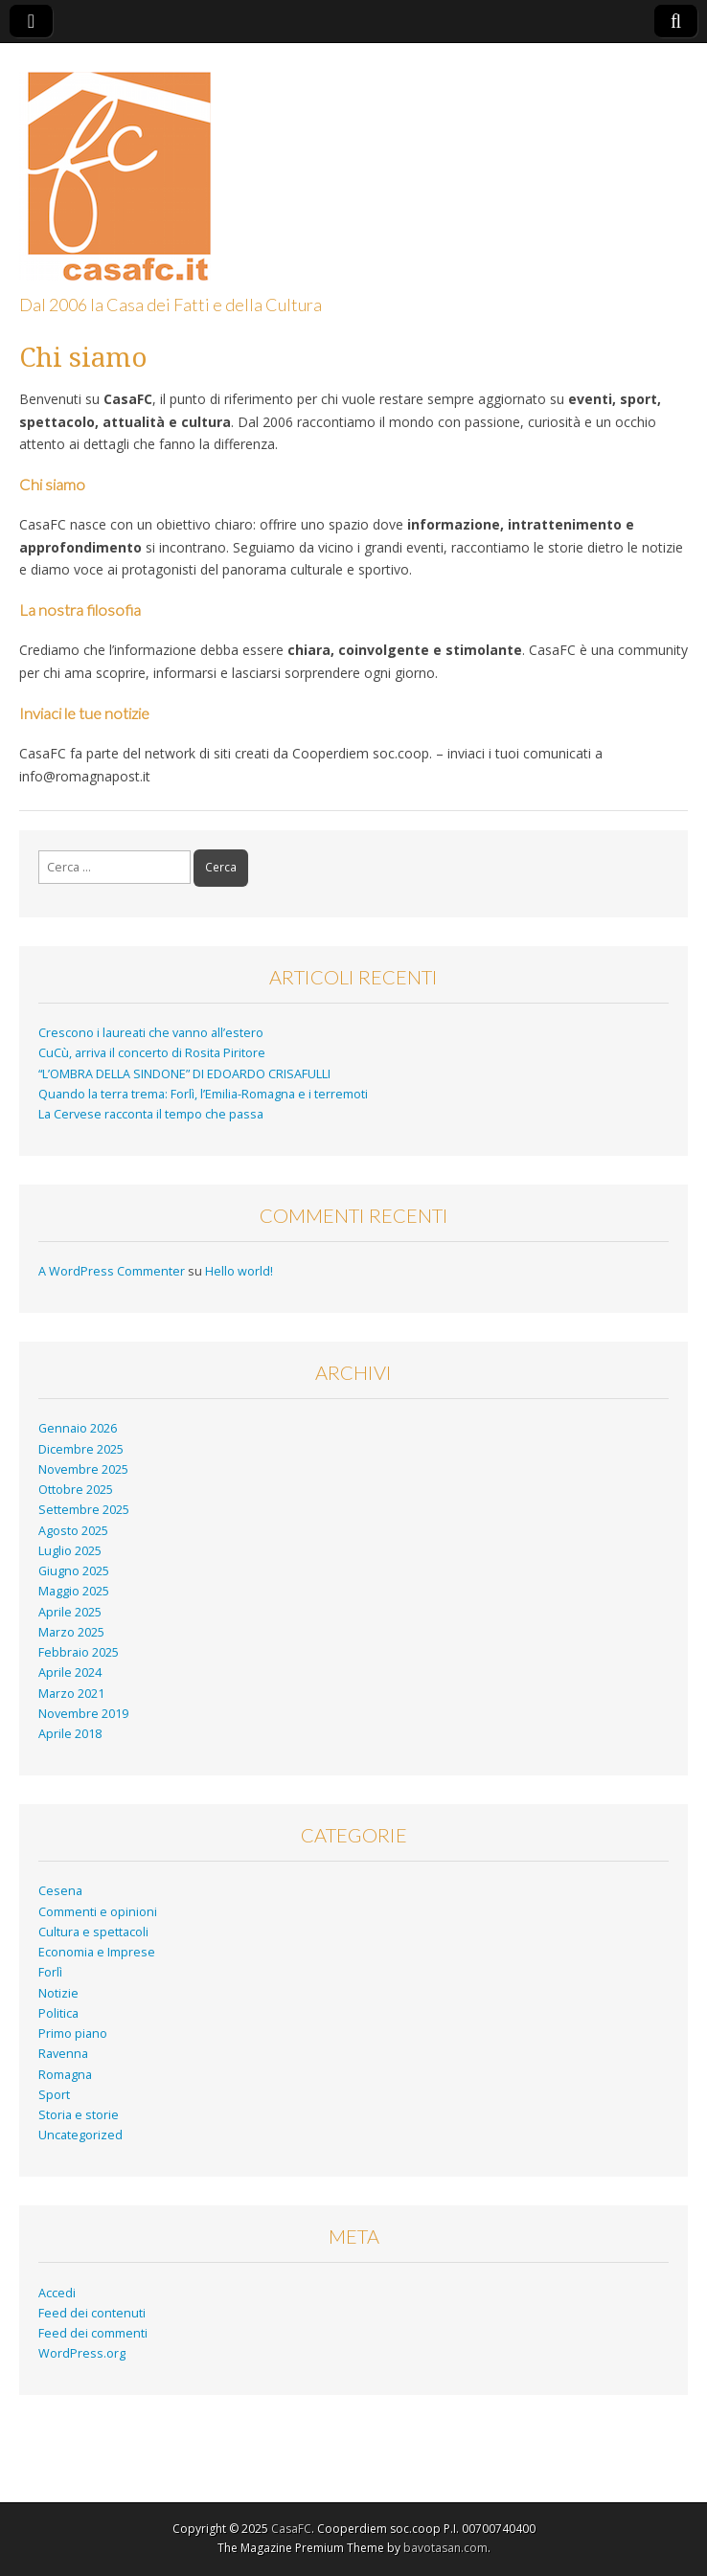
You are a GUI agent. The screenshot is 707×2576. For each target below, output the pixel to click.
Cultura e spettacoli (93, 1932)
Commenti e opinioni (97, 1912)
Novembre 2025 (83, 1469)
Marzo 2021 (71, 1693)
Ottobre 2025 (75, 1489)
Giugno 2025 (73, 1571)
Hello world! (239, 1271)
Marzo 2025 (71, 1632)
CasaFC (291, 2528)
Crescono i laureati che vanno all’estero (150, 1033)
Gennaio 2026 (77, 1428)
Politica (58, 2013)
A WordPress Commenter (111, 1271)
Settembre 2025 (83, 1510)
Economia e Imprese (96, 1952)
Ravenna (63, 2053)
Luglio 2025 (70, 1551)
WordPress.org (81, 2353)
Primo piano (72, 2033)
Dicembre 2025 (81, 1449)
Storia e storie (78, 2115)
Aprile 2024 (70, 1672)
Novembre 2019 (83, 1714)
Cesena (60, 1891)
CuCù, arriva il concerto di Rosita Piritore (151, 1053)
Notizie (58, 1993)
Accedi (57, 2293)
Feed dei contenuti (92, 2313)
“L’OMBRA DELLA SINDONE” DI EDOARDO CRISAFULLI (184, 1074)
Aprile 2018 (70, 1734)
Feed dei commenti (93, 2333)
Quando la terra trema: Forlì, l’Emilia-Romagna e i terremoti (203, 1094)
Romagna (65, 2075)
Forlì (50, 1972)
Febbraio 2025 (78, 1652)
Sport (54, 2095)
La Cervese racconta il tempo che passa (152, 1114)
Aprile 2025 (70, 1612)
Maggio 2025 (73, 1591)
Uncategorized (80, 2135)
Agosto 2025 (73, 1531)
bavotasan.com (445, 2548)
